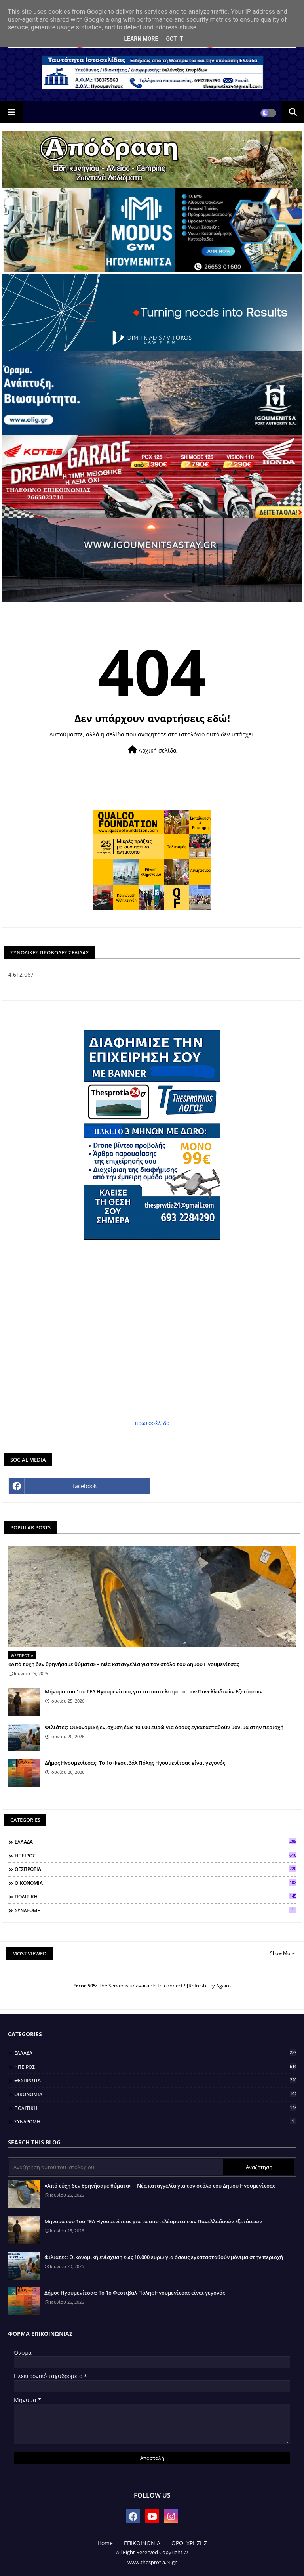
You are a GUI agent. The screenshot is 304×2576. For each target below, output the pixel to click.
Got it (174, 39)
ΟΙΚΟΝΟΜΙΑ (155, 1882)
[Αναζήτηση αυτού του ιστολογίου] (116, 2167)
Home (105, 2543)
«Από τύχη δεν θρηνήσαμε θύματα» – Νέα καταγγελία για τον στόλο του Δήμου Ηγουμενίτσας (123, 1664)
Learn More (141, 39)
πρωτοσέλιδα (152, 1423)
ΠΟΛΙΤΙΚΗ (155, 1896)
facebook (85, 1486)
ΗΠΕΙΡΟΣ (155, 1855)
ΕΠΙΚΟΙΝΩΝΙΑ (142, 2543)
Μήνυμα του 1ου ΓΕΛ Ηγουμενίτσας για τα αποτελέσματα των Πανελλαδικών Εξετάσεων (153, 1691)
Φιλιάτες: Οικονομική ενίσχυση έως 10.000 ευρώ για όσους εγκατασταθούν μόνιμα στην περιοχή (164, 1727)
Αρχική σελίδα (152, 750)
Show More (282, 1953)
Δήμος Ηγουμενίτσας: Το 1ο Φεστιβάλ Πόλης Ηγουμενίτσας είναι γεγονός (135, 1762)
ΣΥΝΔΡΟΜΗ (155, 1910)
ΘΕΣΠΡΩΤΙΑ (155, 1869)
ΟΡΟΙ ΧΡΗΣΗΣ (189, 2543)
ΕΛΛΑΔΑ (155, 1841)
